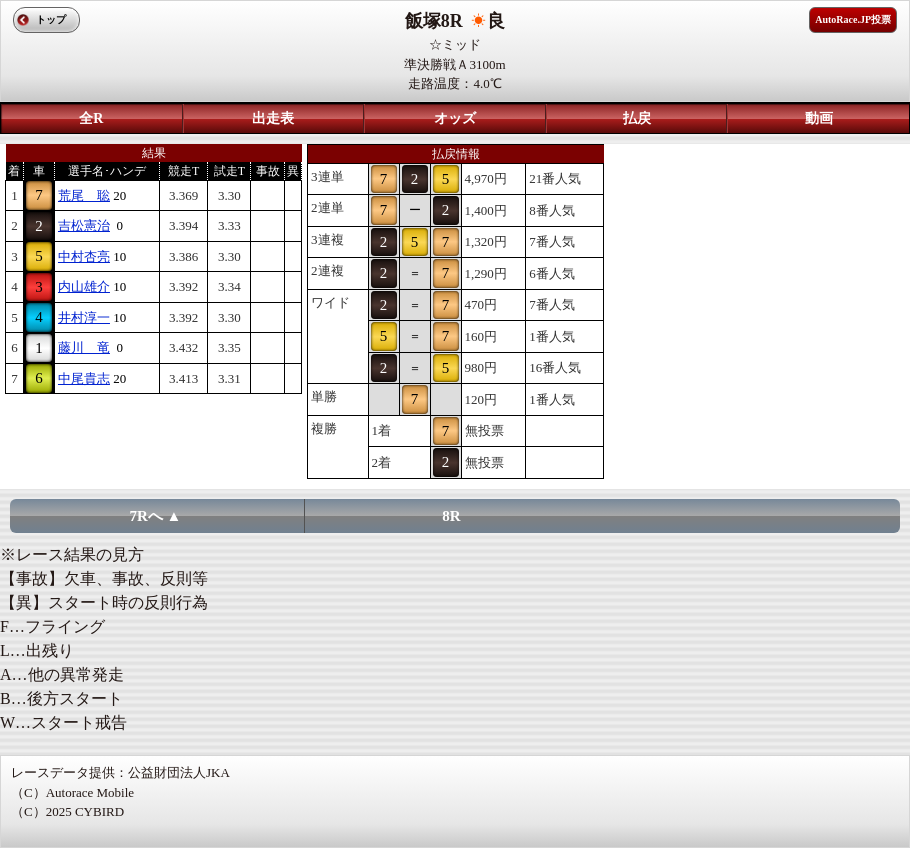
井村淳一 (84, 317)
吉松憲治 (84, 225)
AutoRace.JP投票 (853, 19)
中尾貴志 (84, 378)
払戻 (637, 118)
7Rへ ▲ (156, 516)
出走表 (273, 118)
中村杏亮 (84, 256)
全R (91, 118)
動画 (819, 118)
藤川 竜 (84, 347)
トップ (51, 19)
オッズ (455, 118)
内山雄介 (84, 286)
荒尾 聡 (84, 195)
